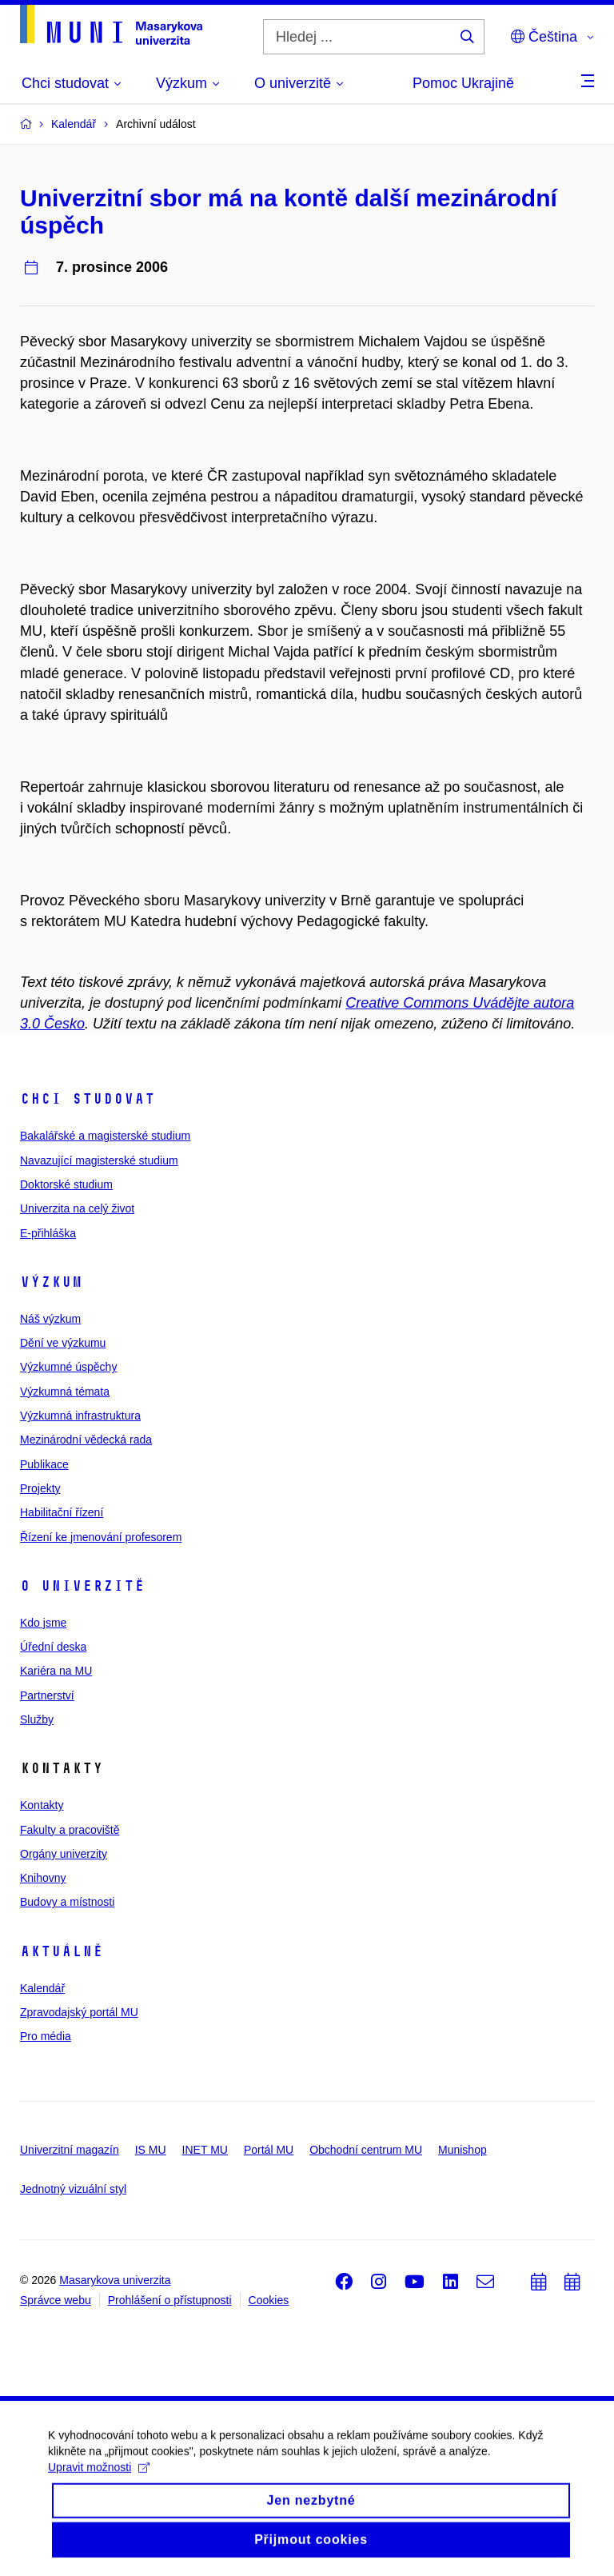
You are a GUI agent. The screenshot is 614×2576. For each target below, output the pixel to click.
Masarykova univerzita (114, 2280)
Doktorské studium (66, 1184)
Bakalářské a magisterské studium (105, 1135)
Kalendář (42, 1988)
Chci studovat (87, 1099)
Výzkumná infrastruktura (80, 1415)
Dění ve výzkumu (63, 1342)
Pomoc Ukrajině (463, 83)
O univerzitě (82, 1586)
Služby (37, 1719)
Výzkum (51, 1282)
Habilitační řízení (61, 1512)
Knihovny (43, 1877)
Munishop (462, 2149)
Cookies (269, 2300)
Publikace (44, 1464)
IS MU (150, 2149)
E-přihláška (48, 1233)
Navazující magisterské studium (99, 1160)
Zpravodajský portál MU (79, 2012)
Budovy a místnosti (67, 1901)
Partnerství (47, 1695)
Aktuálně (61, 1951)
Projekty (40, 1488)
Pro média (45, 2036)
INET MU (205, 2149)
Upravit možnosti (99, 2480)
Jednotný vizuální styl (73, 2189)
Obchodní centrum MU (365, 2149)
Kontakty (41, 1805)
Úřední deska (53, 1646)
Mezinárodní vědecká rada (86, 1439)
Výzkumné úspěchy (68, 1366)
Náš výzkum (50, 1318)
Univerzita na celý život (77, 1208)
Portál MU (268, 2149)
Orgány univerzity (63, 1853)
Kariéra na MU (56, 1670)
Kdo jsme (43, 1622)
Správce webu (55, 2300)
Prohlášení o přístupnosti (170, 2300)
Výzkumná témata (65, 1391)
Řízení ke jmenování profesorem (100, 1537)
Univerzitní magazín (69, 2149)
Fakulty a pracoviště (70, 1829)
